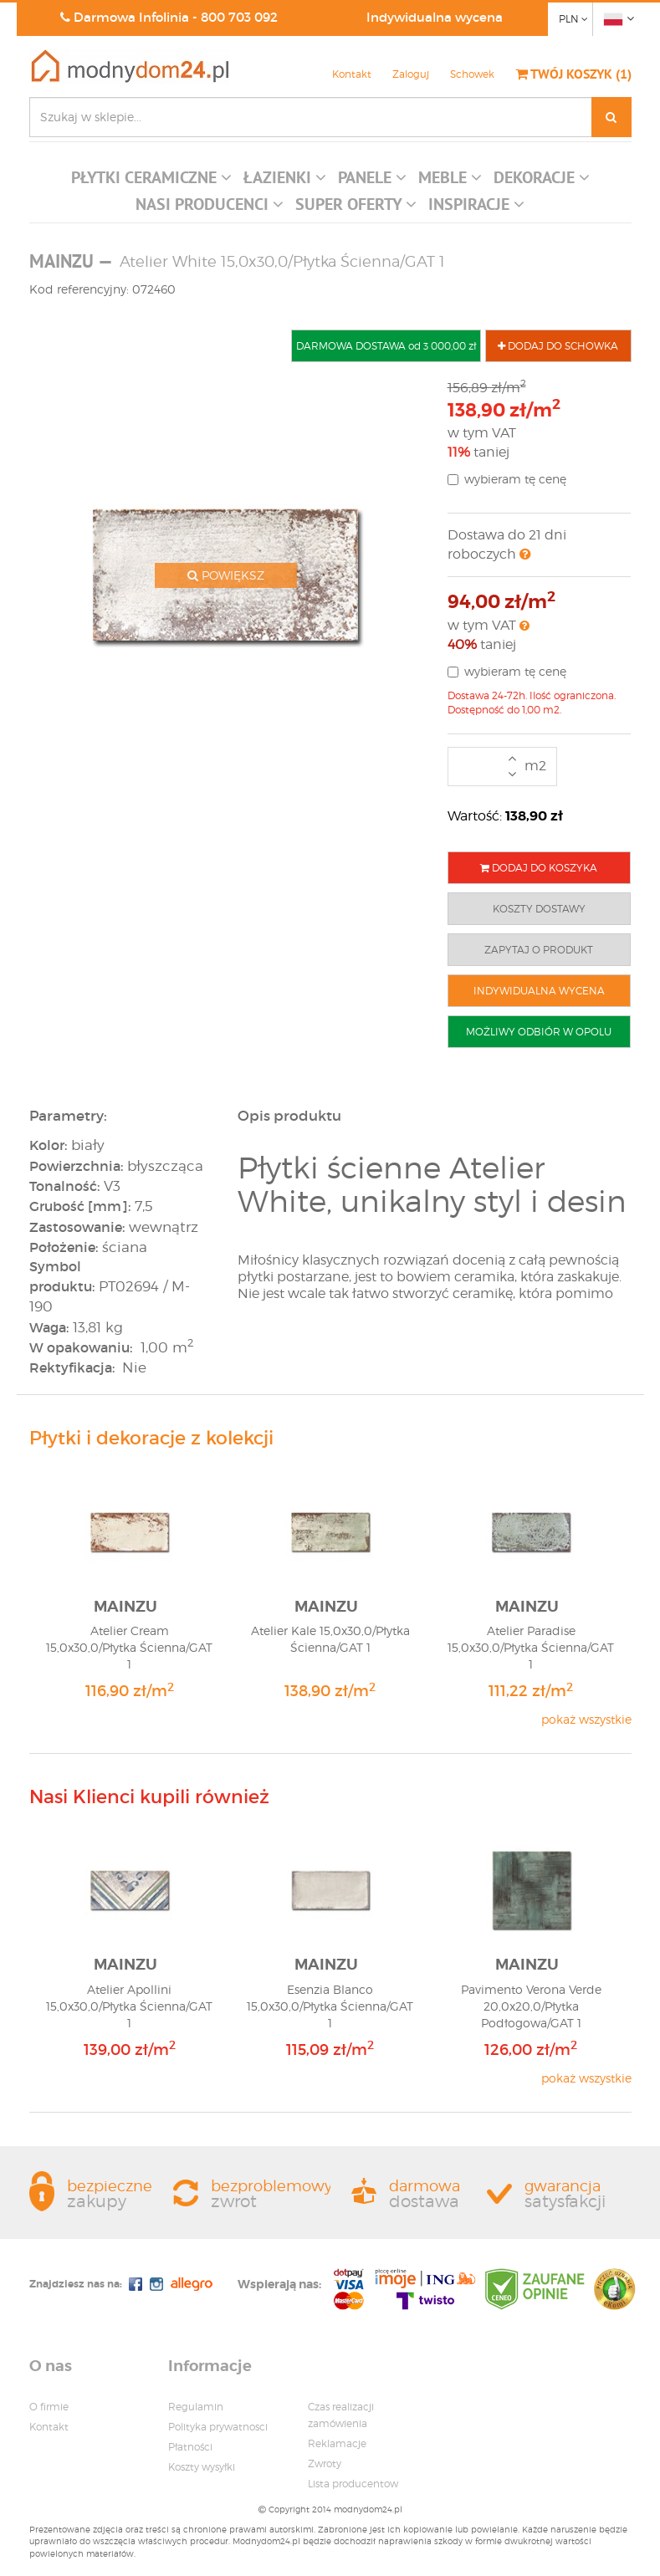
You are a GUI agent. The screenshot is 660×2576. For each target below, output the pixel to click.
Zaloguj (410, 74)
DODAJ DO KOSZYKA (538, 867)
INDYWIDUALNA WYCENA (539, 990)
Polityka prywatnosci (218, 2426)
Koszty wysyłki (201, 2467)
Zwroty (324, 2463)
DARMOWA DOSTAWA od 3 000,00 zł (386, 346)
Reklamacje (337, 2443)
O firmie (49, 2406)
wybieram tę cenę (507, 479)
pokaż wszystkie (586, 1719)
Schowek (472, 74)
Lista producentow (353, 2483)
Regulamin (195, 2406)
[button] (151, 181)
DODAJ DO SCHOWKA (558, 346)
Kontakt (351, 74)
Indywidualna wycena (434, 17)
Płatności (190, 2447)
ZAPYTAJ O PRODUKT (538, 949)
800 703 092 (239, 17)
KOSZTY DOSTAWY (539, 908)
